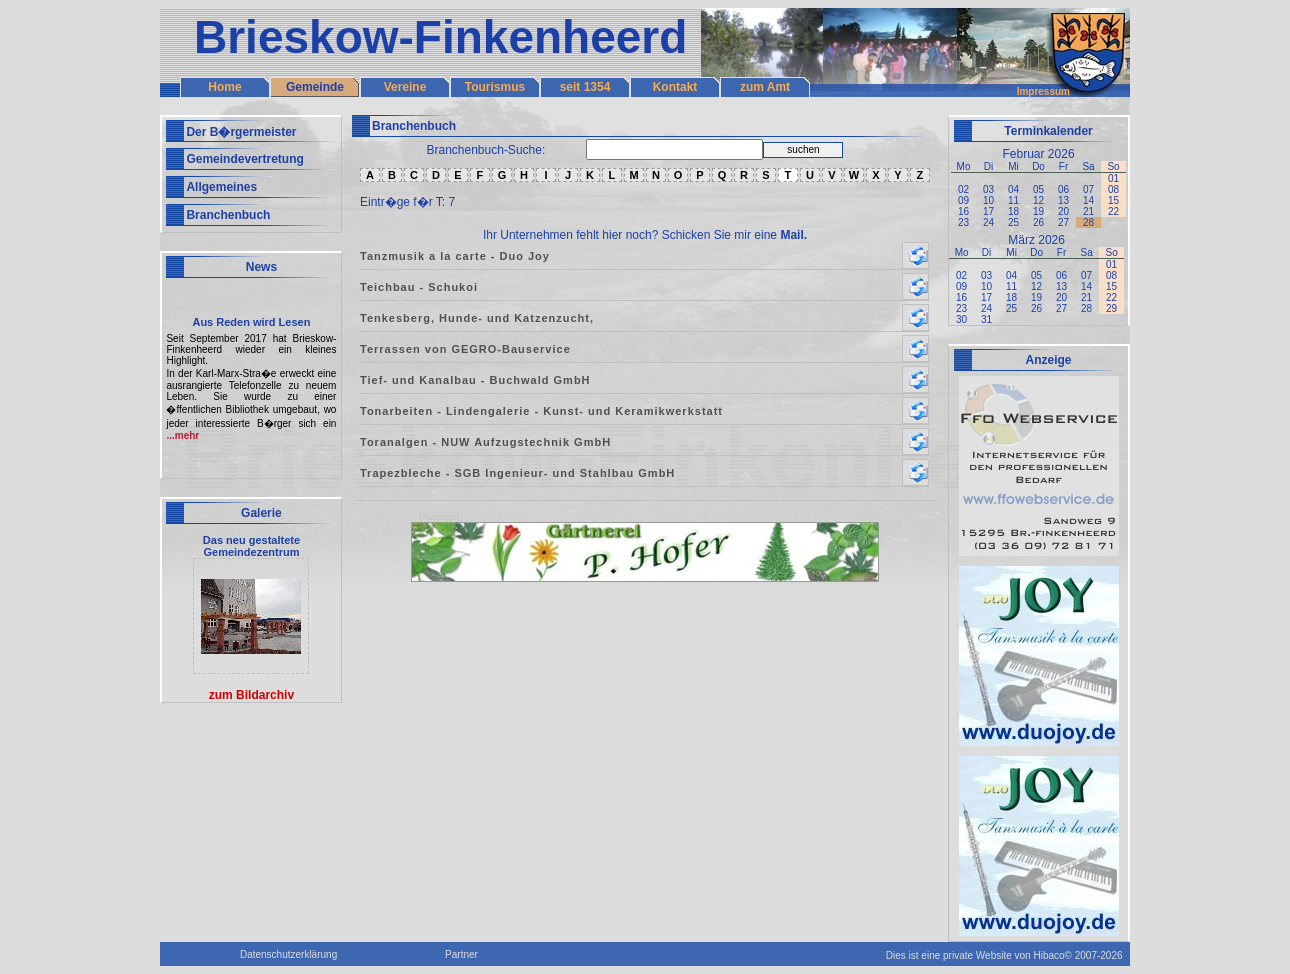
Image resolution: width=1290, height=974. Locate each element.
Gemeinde (315, 87)
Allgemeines (221, 187)
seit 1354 (585, 87)
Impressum (1043, 91)
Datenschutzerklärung (288, 954)
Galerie (261, 513)
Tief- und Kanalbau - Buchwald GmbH (475, 380)
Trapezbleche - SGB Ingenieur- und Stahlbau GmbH (517, 473)
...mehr (182, 435)
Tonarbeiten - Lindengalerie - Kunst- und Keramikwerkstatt (541, 411)
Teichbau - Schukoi (419, 287)
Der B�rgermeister (241, 132)
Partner (461, 954)
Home (224, 87)
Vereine (405, 87)
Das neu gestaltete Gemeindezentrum (251, 546)
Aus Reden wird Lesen (251, 322)
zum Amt (765, 87)
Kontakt (675, 87)
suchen (803, 149)
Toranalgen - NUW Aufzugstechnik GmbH (485, 442)
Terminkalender (1048, 131)
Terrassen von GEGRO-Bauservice (465, 349)
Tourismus (495, 87)
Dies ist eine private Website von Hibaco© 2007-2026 (1004, 955)
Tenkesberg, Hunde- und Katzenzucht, (477, 318)
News (261, 267)
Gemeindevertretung (244, 159)
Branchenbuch (228, 215)
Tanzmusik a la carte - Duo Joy (455, 256)
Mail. (793, 235)
